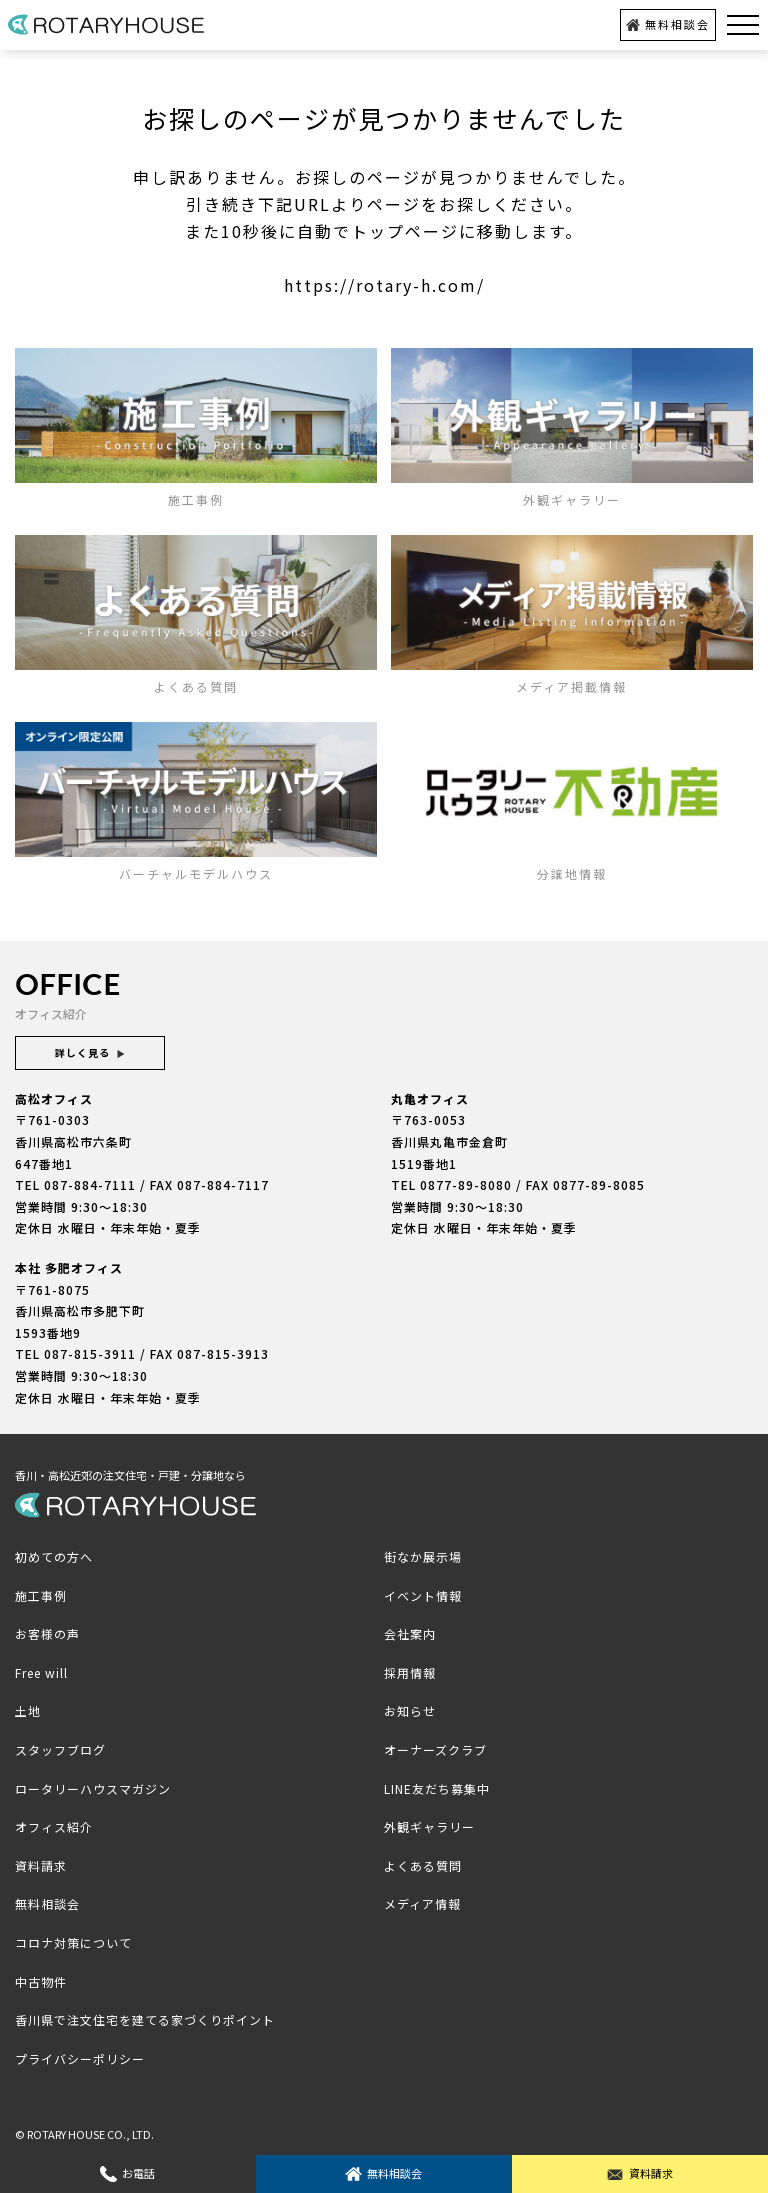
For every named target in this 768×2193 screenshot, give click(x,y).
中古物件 (41, 1981)
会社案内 (410, 1633)
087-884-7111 (90, 1184)
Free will (41, 1672)
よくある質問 (423, 1865)
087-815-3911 (90, 1353)
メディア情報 (422, 1903)
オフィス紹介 (54, 1826)
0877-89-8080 (466, 1184)
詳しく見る (90, 1052)
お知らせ (410, 1710)
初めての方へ (54, 1556)
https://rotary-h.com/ (384, 285)
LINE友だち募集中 (437, 1788)
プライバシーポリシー (80, 2058)
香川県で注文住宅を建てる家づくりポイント (145, 2019)
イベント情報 (423, 1595)
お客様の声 (47, 1633)
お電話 (127, 2173)
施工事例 (41, 1595)
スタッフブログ (60, 1749)
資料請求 (640, 2173)
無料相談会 (667, 24)
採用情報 (410, 1672)
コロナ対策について (73, 1942)
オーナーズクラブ (435, 1749)
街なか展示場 (423, 1556)
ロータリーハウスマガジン (93, 1788)
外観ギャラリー (429, 1826)
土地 (28, 1710)
